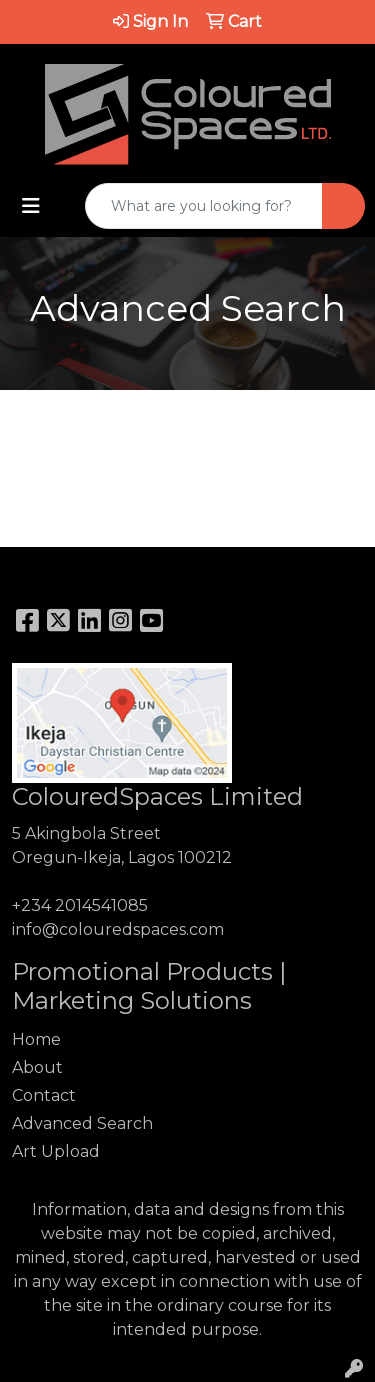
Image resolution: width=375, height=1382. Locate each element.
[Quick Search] (204, 206)
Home (36, 1039)
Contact (44, 1095)
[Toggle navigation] (31, 206)
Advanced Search (82, 1123)
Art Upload (56, 1151)
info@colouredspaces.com (118, 929)
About (37, 1067)
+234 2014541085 (80, 905)
